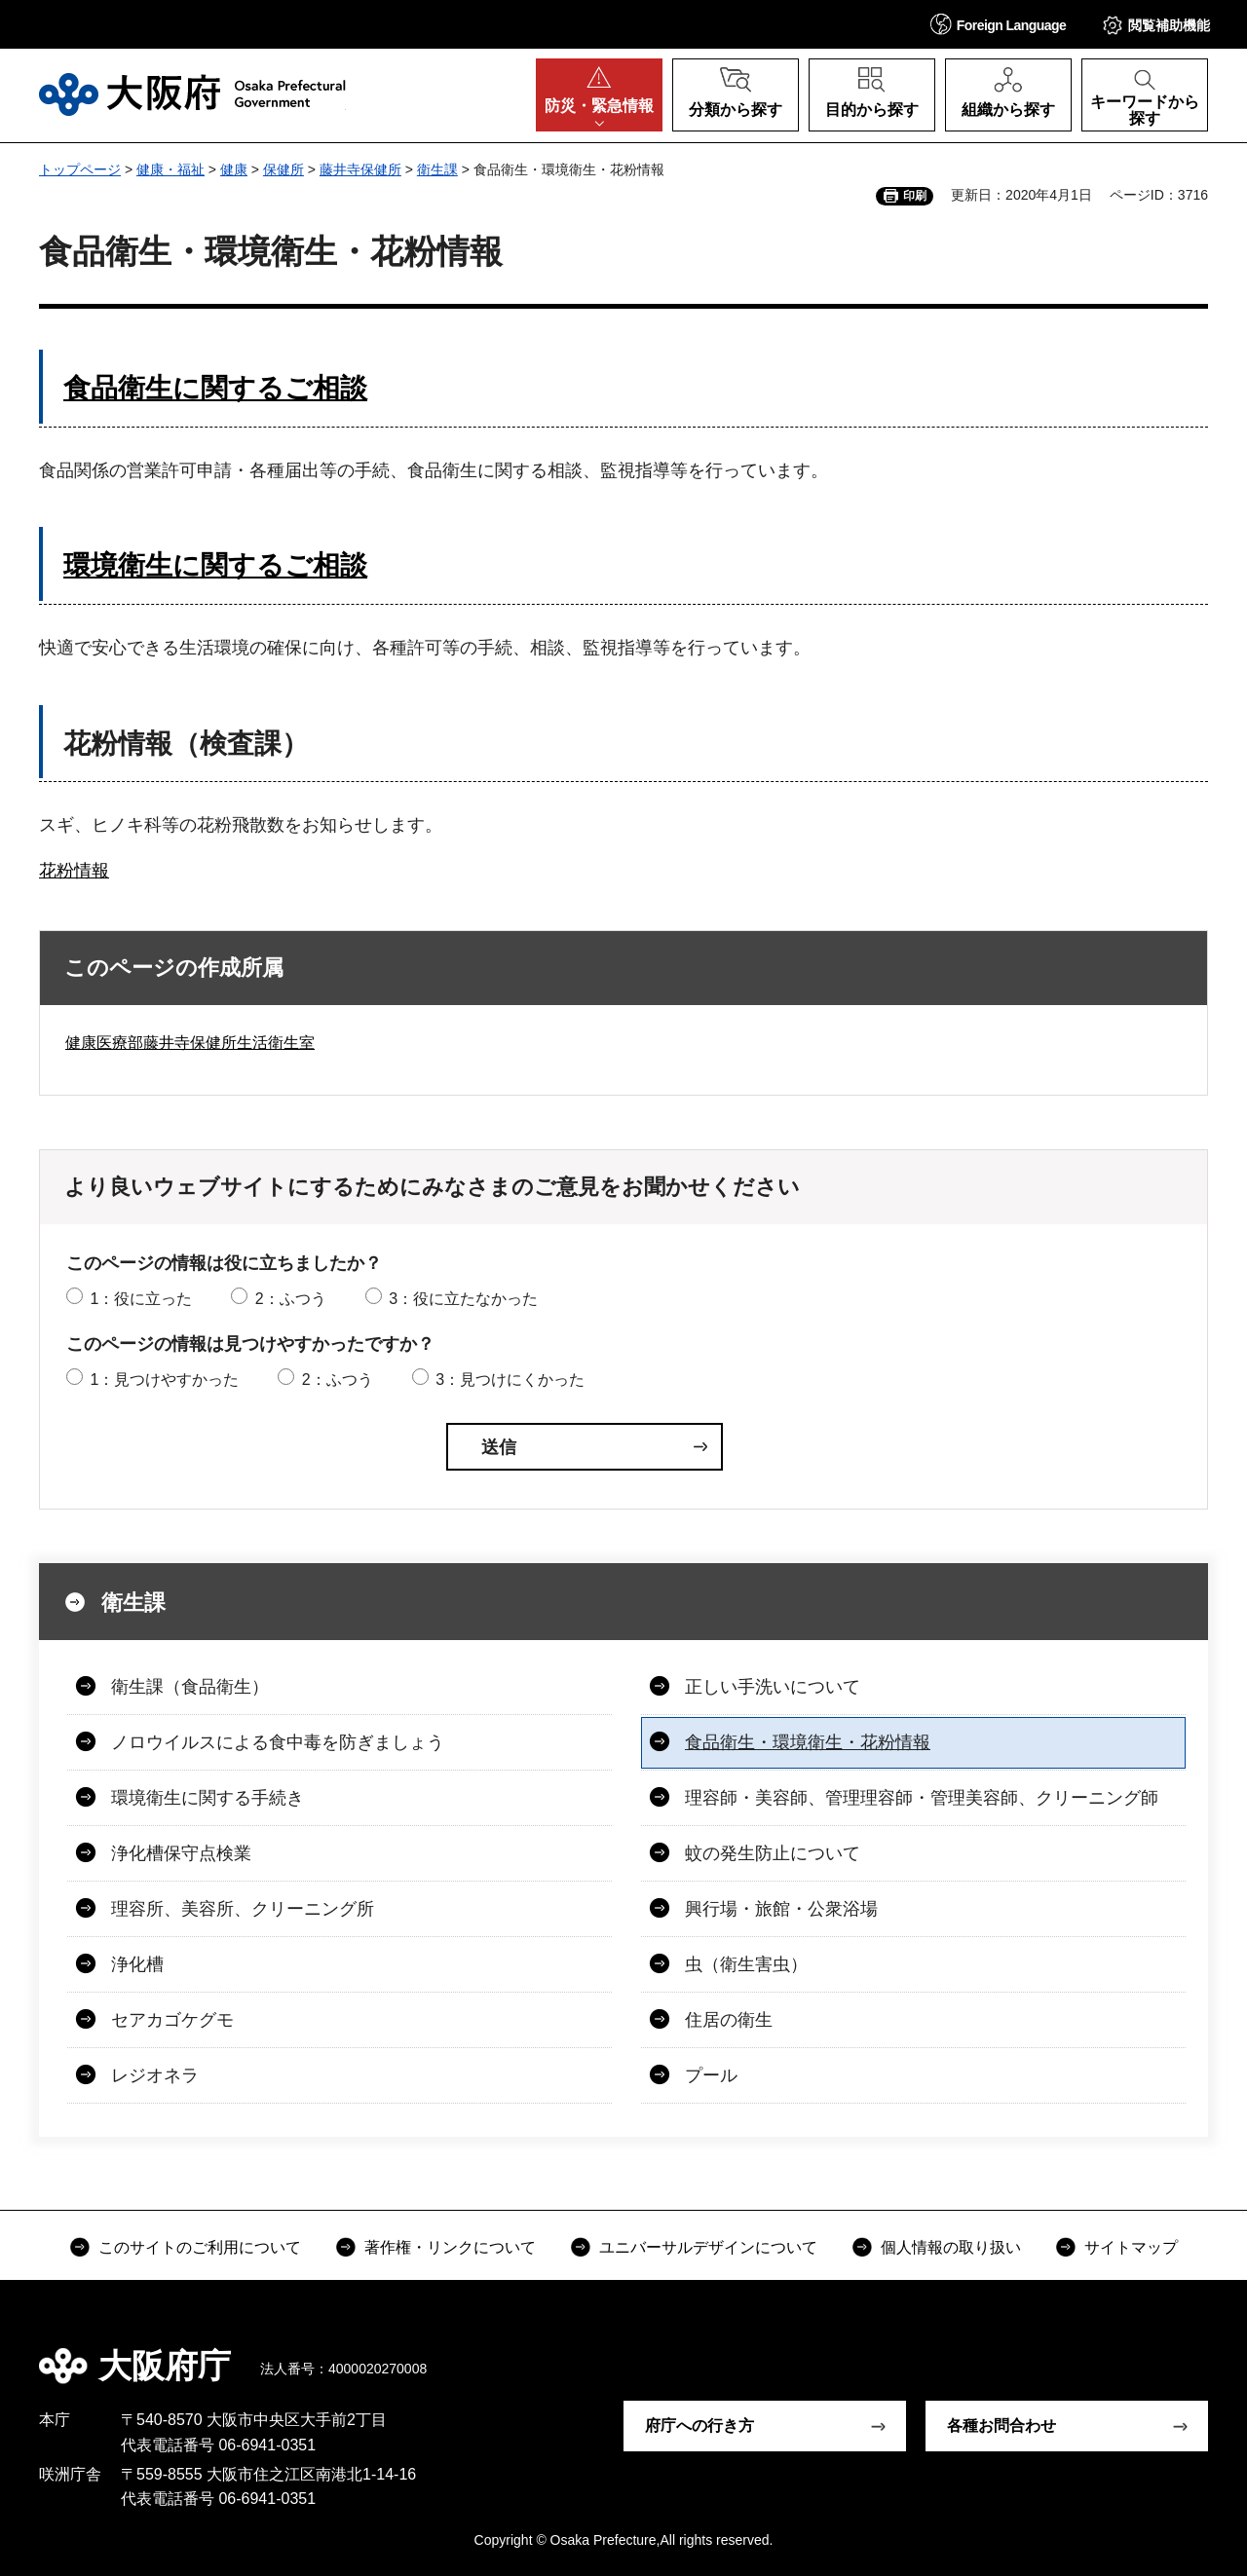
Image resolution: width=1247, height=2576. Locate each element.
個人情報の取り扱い (951, 2247)
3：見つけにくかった (510, 1379)
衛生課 (437, 169)
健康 (233, 169)
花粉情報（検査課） (186, 743)
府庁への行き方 (699, 2425)
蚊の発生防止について (772, 1853)
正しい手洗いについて (772, 1687)
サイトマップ (1131, 2247)
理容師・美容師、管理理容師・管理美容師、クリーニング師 (921, 1798)
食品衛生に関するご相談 (215, 388)
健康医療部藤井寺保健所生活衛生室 (190, 1042)
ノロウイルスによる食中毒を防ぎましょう (277, 1742)
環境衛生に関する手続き (207, 1798)
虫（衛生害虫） (746, 1964)
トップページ (80, 169)
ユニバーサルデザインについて (708, 2247)
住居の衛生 (729, 2020)
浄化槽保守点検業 (181, 1853)
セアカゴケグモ (172, 2020)
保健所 (283, 169)
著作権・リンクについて (450, 2247)
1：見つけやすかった (164, 1379)
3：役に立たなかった (463, 1298)
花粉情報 (74, 870)
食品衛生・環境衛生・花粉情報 (807, 1742)
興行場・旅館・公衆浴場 (781, 1909)
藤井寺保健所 (360, 169)
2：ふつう (290, 1298)
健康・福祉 (170, 169)
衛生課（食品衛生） (190, 1687)
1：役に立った (141, 1298)
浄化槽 (137, 1964)
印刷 (914, 196)
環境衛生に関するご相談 (215, 565)
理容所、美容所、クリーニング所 (242, 1909)
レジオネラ (155, 2075)
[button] (998, 24)
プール (711, 2075)
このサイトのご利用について (199, 2247)
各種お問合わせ (1001, 2425)
